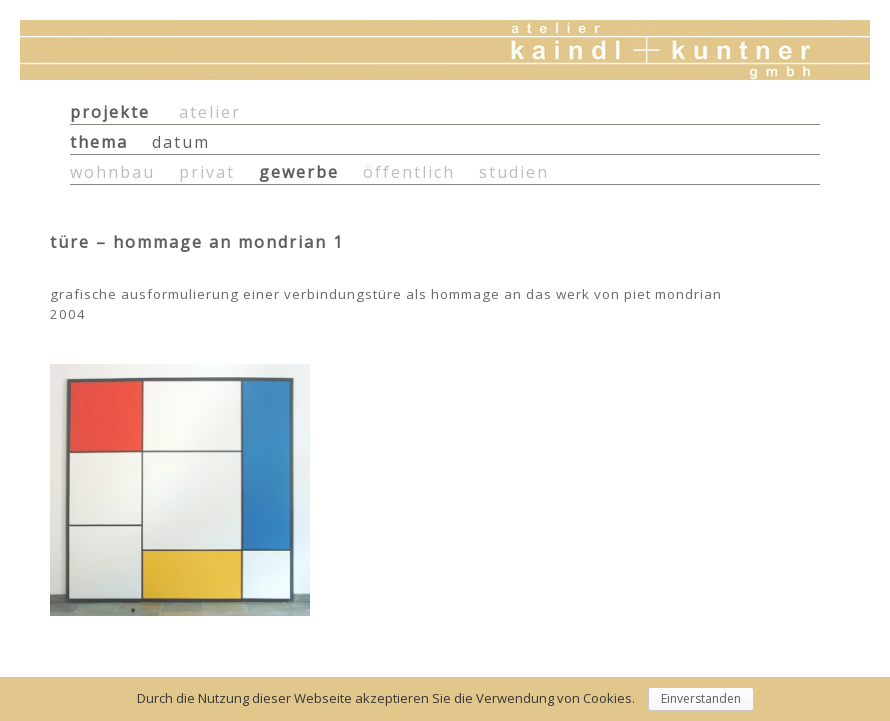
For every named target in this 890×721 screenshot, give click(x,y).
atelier (210, 112)
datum (181, 142)
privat (207, 172)
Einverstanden (701, 698)
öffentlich (409, 172)
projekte (110, 112)
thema (99, 142)
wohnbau (112, 172)
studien (514, 172)
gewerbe (299, 172)
